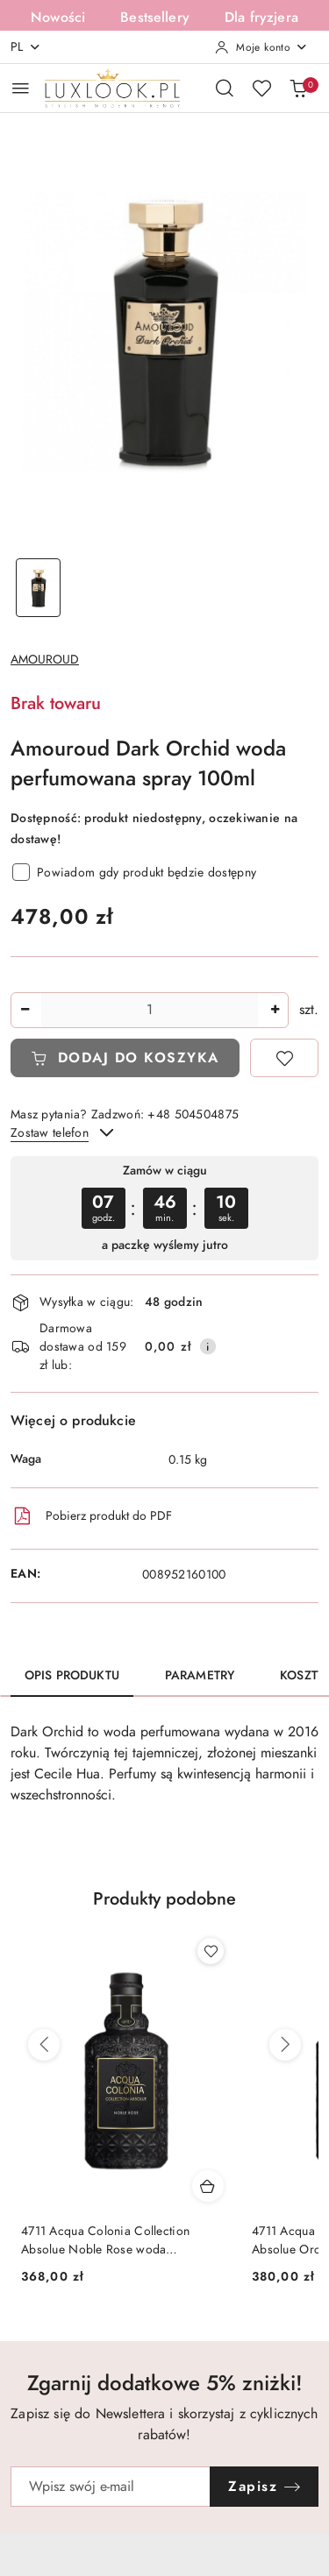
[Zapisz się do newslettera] (111, 2486)
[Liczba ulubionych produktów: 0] (261, 87)
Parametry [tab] (199, 1675)
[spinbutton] (149, 1010)
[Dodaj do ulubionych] (284, 1058)
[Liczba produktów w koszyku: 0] (298, 87)
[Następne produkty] (285, 2044)
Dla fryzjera (261, 17)
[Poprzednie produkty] (44, 2044)
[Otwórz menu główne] (21, 88)
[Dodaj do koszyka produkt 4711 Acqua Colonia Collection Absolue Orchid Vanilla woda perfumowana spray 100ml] (208, 2186)
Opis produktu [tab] (72, 1675)
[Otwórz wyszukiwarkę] (224, 87)
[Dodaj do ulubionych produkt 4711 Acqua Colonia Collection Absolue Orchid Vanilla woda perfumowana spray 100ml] (210, 1951)
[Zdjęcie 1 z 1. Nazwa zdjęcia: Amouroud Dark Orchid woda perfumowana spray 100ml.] (39, 587)
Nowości (58, 17)
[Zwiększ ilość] (274, 1010)
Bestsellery (155, 17)
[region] (164, 1208)
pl (26, 47)
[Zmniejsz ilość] (24, 1010)
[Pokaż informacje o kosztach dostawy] (208, 1346)
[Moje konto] (261, 47)
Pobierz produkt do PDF (91, 1516)
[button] (164, 1909)
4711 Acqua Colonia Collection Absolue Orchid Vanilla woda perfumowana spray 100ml (105, 2240)
